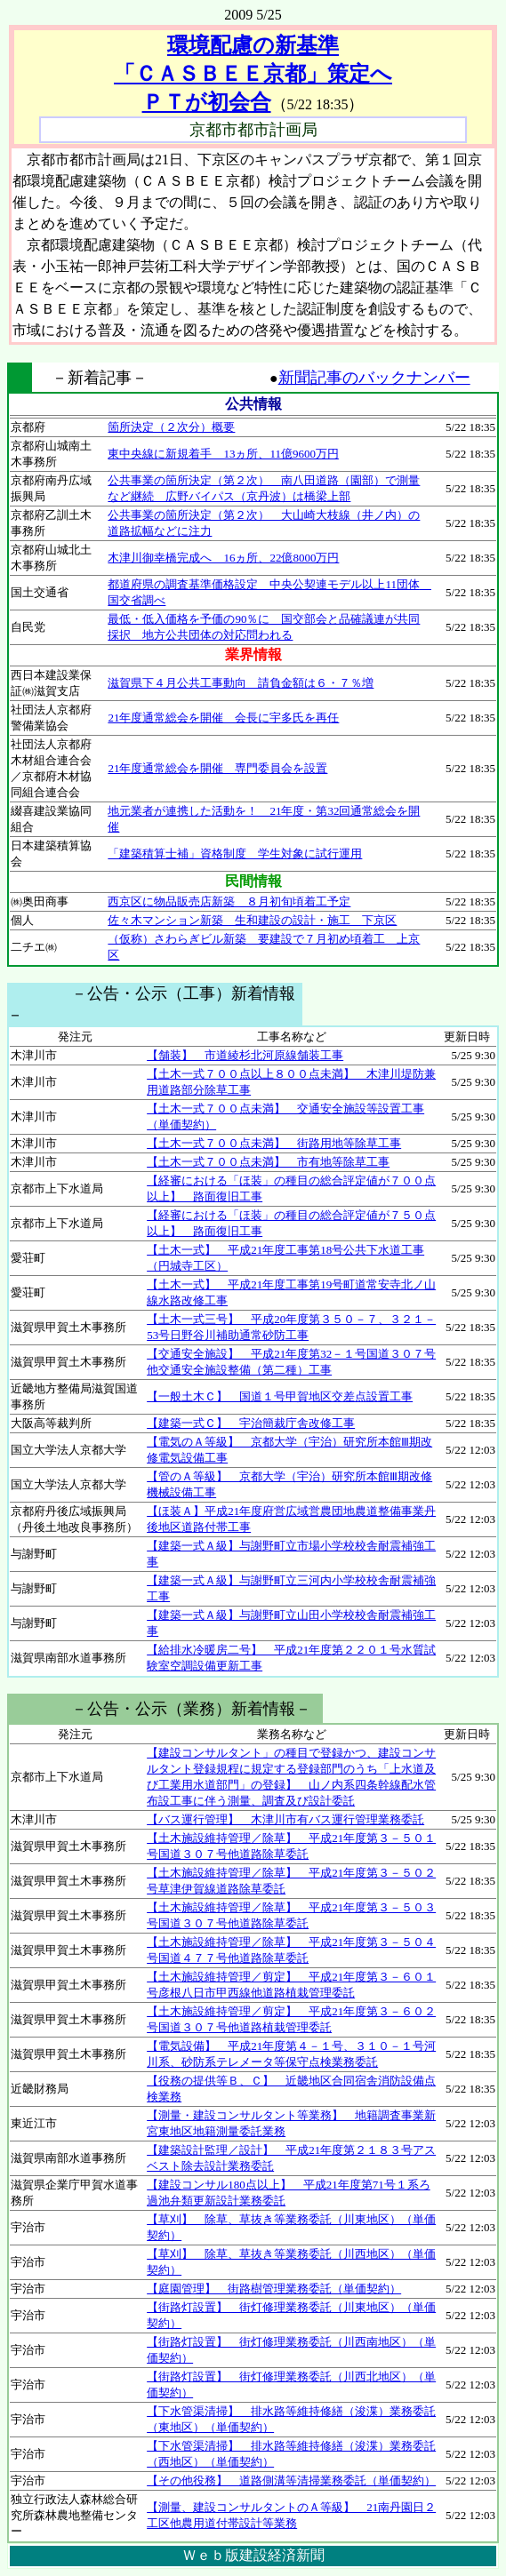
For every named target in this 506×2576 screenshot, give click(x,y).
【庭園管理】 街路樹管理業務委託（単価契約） (274, 2288)
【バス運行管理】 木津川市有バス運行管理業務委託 (285, 1819)
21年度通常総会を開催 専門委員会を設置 (217, 768)
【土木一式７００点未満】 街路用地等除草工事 (274, 1143)
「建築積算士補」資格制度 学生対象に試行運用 (235, 853)
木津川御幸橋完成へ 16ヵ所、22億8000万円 (223, 557)
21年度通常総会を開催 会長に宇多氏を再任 (223, 717)
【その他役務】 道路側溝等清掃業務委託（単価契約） (291, 2480)
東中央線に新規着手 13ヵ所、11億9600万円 (223, 453)
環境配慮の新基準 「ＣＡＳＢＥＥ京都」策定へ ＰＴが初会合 (253, 74)
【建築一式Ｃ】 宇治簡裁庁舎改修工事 (251, 1423)
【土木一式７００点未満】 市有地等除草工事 (268, 1161)
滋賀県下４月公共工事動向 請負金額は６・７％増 (240, 683)
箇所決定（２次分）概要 (171, 427)
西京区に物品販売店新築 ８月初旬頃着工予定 (229, 901)
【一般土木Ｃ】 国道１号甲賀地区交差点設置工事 (280, 1396)
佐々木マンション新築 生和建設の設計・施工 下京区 (252, 920)
